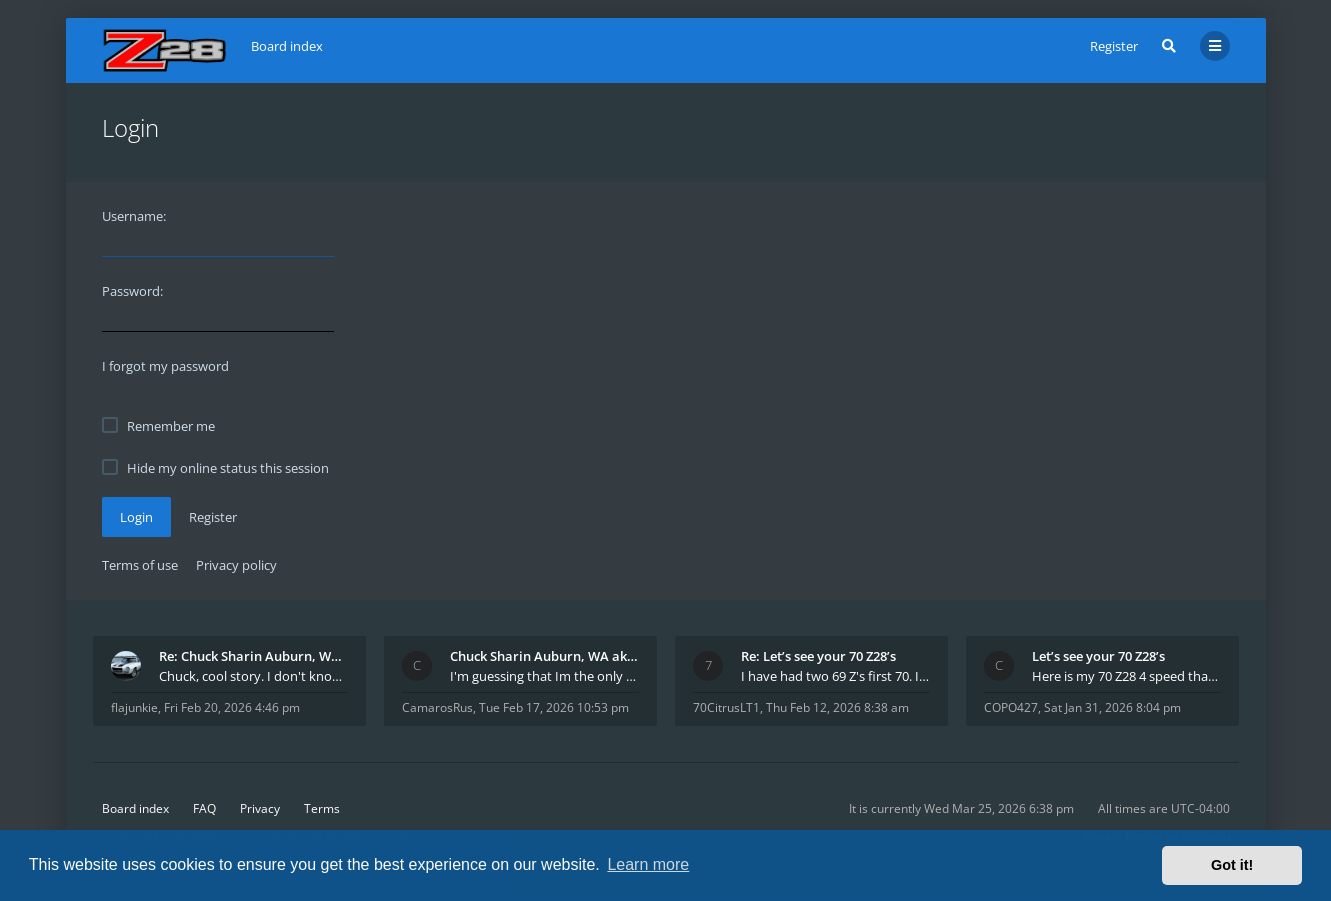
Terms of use (140, 565)
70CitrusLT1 (726, 707)
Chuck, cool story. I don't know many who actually (253, 676)
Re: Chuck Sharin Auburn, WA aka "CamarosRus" (253, 656)
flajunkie (134, 707)
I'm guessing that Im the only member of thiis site (544, 676)
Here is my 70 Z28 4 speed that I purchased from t (1126, 676)
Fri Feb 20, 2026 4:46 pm (232, 707)
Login (136, 517)
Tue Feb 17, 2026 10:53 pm (554, 707)
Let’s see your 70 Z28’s (1098, 656)
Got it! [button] (1232, 865)
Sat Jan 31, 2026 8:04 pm (1112, 707)
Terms (322, 808)
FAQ (204, 808)
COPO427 (1011, 707)
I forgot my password (165, 366)
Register (1114, 46)
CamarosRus (437, 707)
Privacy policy (236, 565)
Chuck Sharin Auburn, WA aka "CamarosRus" (544, 656)
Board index (135, 808)
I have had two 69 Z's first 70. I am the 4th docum (835, 676)
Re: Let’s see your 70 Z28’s (818, 656)
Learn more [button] (648, 864)
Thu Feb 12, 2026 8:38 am (837, 707)
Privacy (260, 808)
